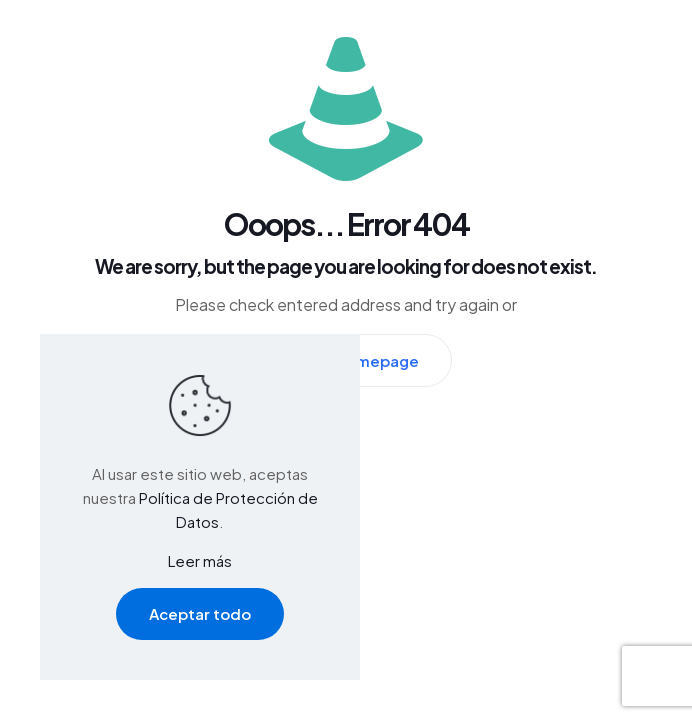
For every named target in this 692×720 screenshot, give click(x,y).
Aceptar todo (200, 613)
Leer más (200, 560)
